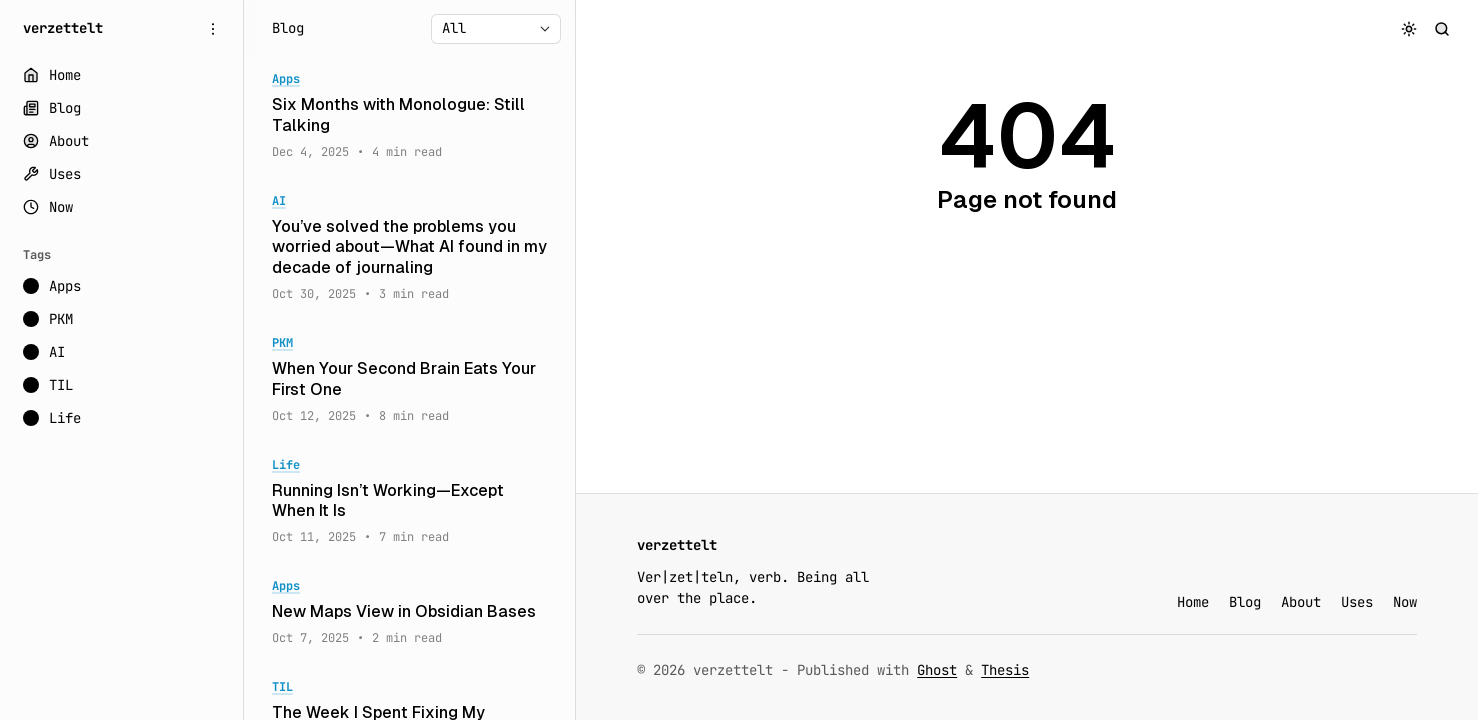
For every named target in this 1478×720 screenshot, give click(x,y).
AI (279, 201)
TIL (282, 687)
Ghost (937, 670)
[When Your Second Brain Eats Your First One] (410, 380)
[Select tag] (496, 29)
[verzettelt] (63, 28)
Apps (286, 79)
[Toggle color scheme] (1409, 28)
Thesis (1005, 670)
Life (286, 465)
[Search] (1442, 28)
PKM (282, 343)
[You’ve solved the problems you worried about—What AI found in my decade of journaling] (410, 248)
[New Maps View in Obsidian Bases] (410, 612)
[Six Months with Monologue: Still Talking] (410, 116)
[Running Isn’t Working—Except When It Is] (410, 502)
